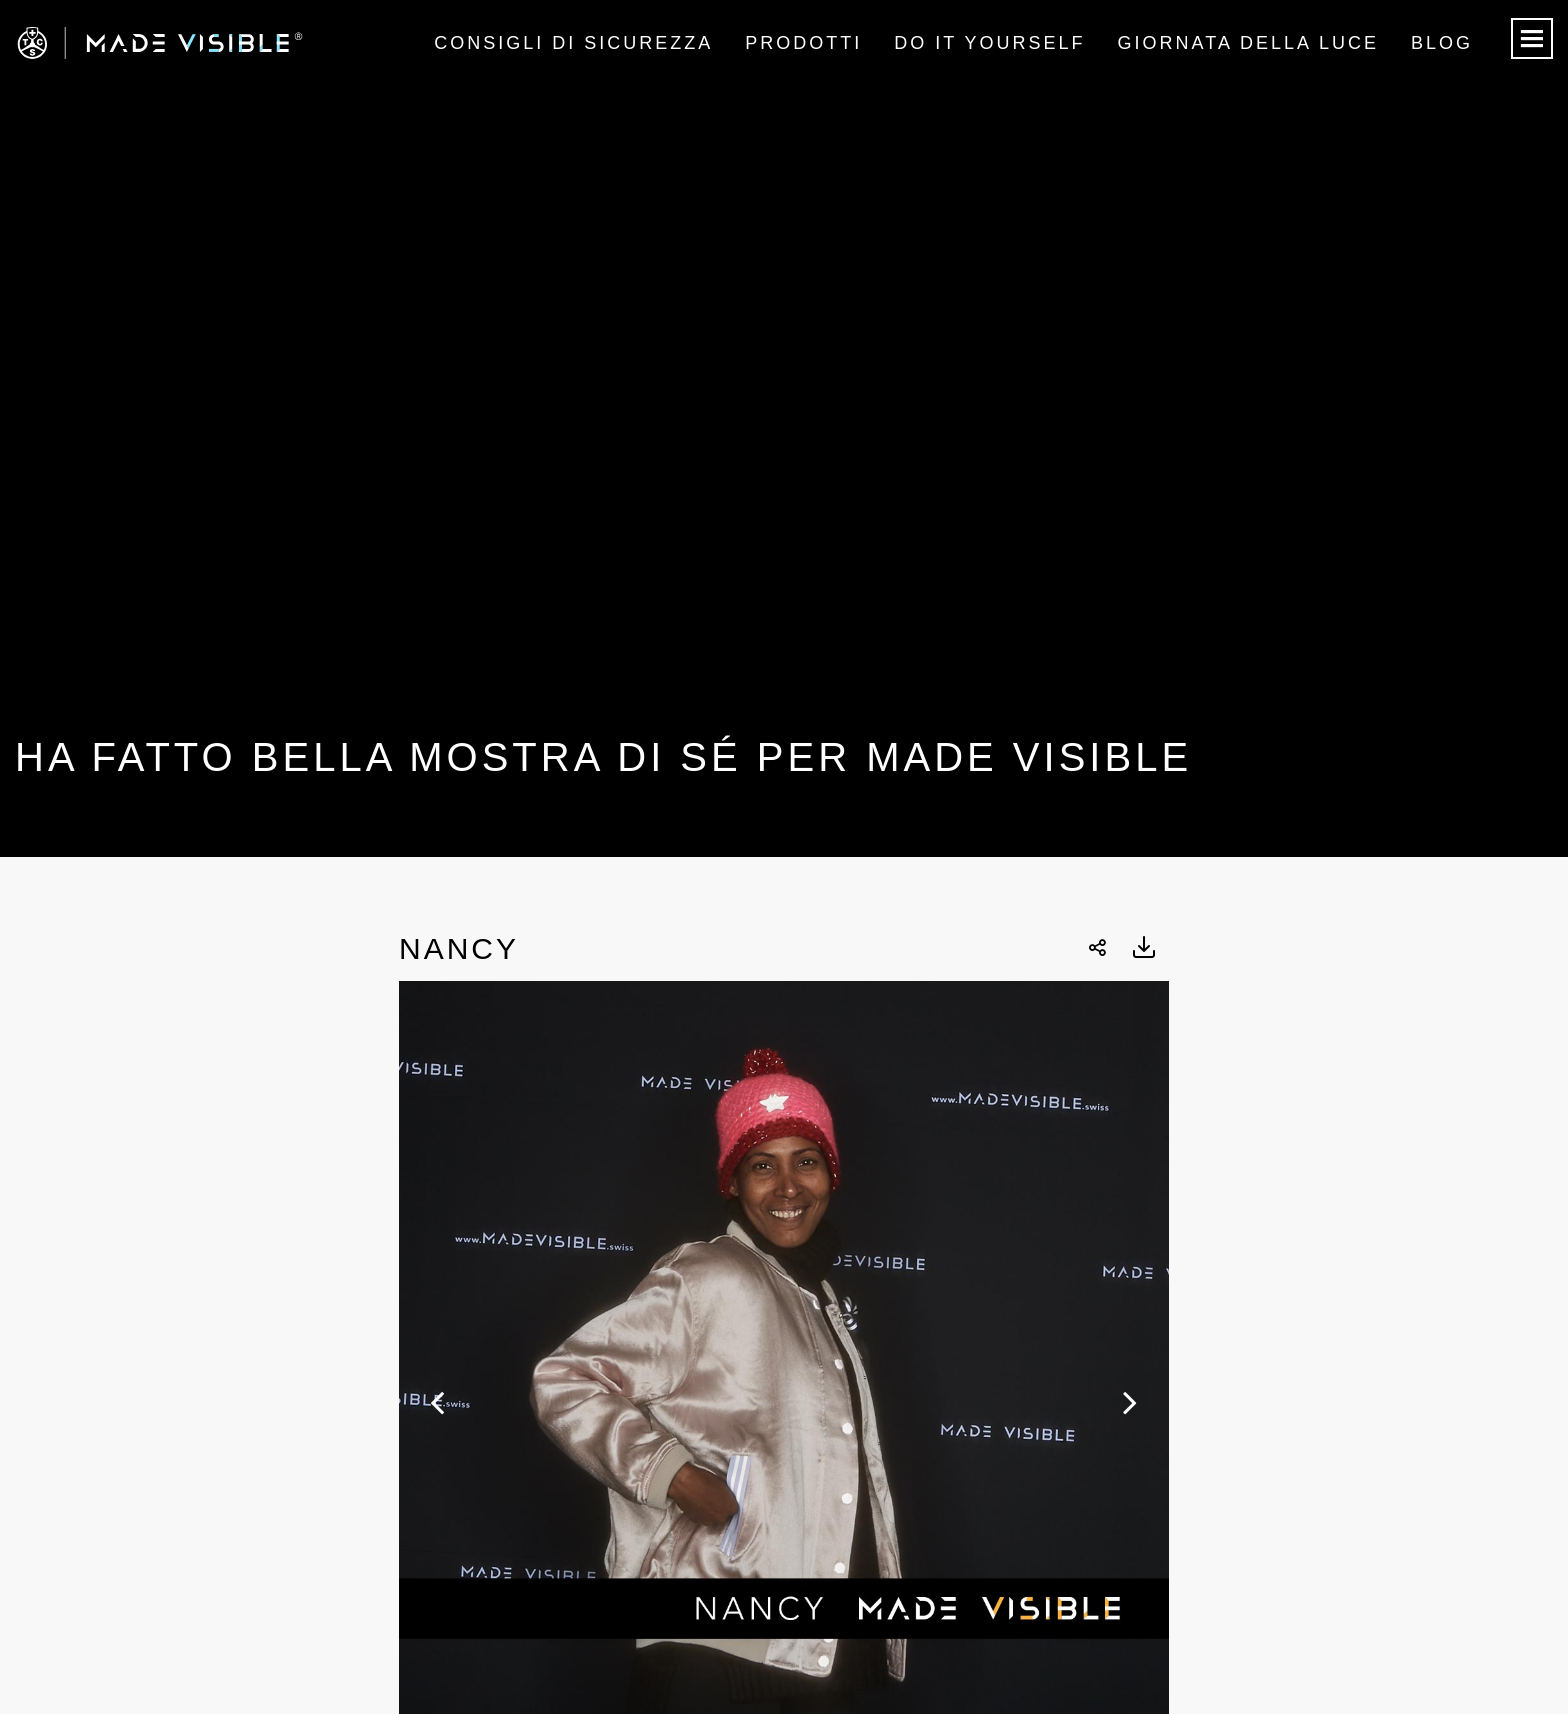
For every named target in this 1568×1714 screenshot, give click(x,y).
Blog (1442, 43)
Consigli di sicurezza (573, 43)
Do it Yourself (989, 43)
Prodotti (803, 43)
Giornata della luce (1248, 43)
